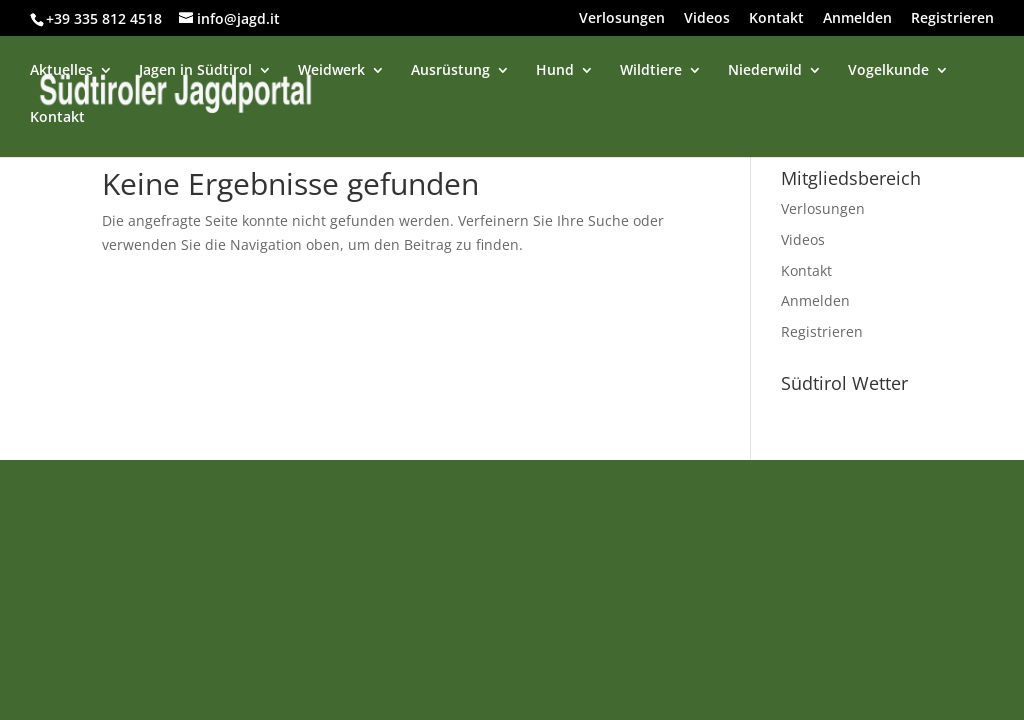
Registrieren (952, 19)
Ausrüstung (450, 71)
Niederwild (765, 71)
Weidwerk (331, 71)
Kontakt (776, 19)
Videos (707, 19)
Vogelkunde (888, 71)
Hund (555, 71)
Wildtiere (651, 71)
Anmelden (857, 19)
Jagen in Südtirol (195, 71)
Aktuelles (61, 71)
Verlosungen (622, 19)
